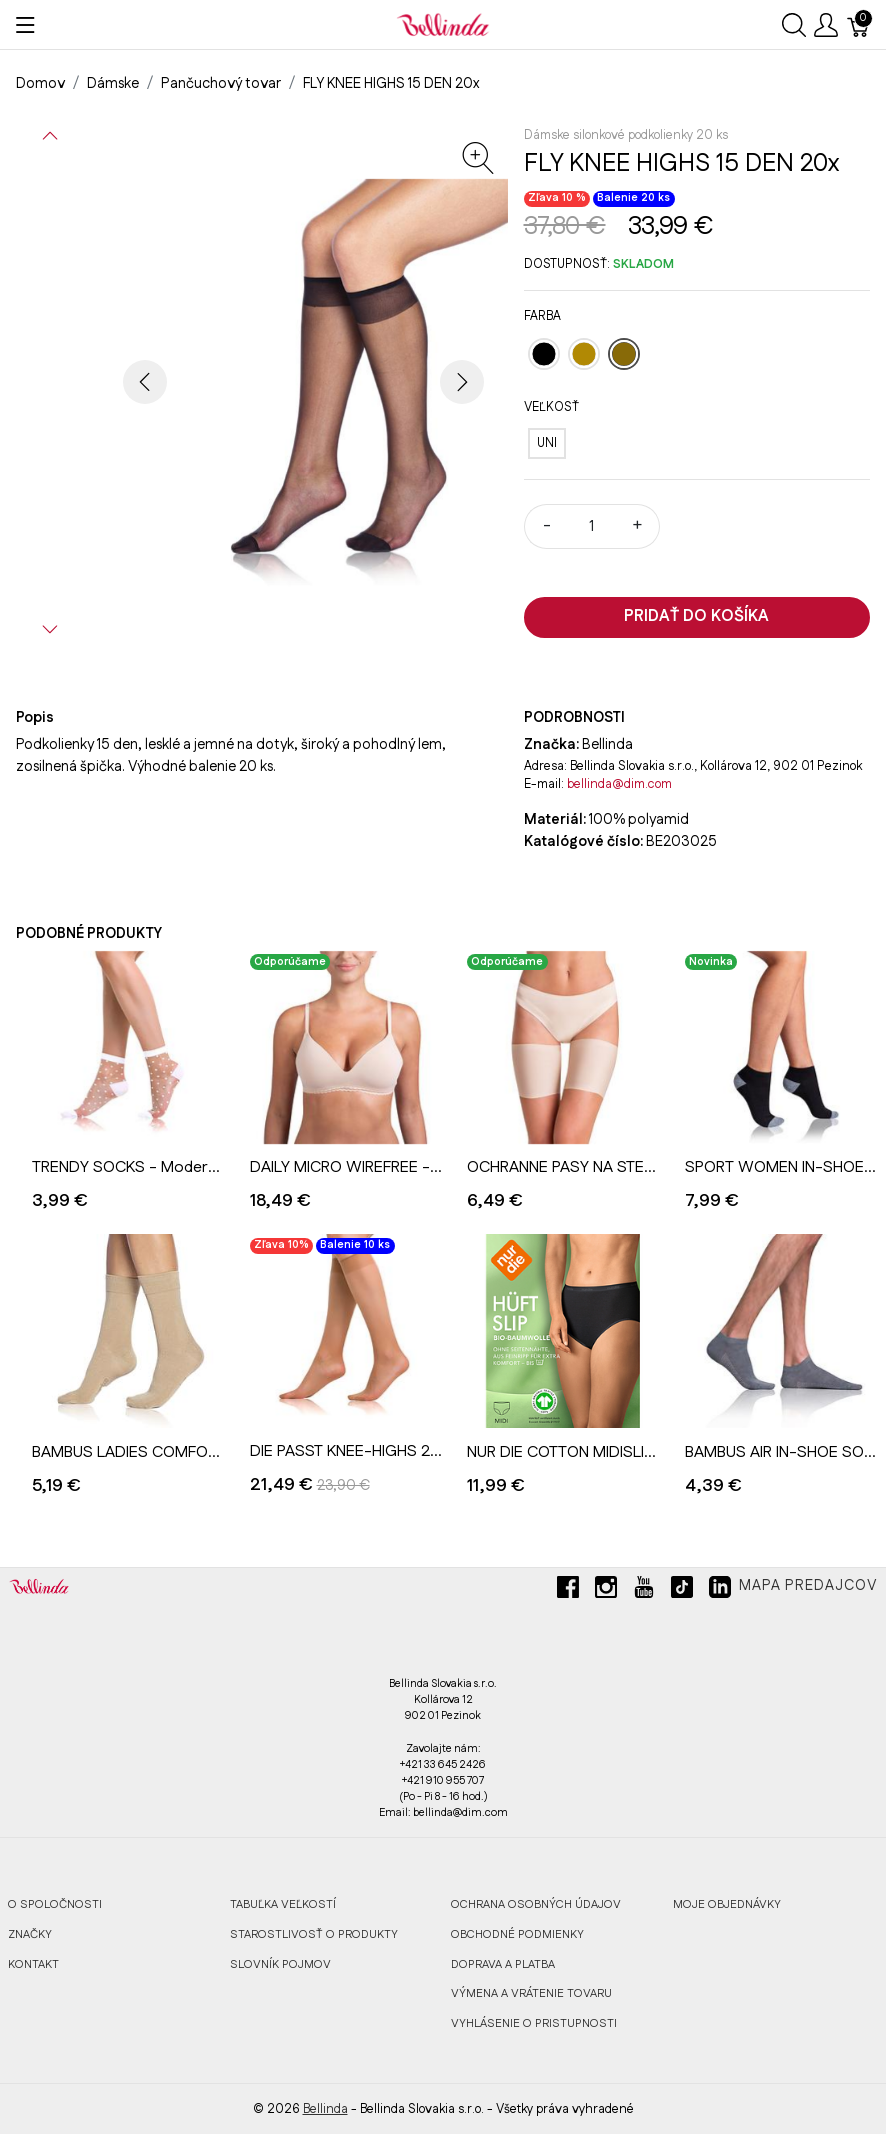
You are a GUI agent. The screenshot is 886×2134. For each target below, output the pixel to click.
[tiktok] (682, 1595)
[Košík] (859, 25)
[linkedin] (720, 1595)
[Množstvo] (592, 526)
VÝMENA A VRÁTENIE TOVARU (531, 1993)
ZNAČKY (30, 1934)
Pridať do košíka (696, 616)
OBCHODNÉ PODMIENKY (517, 1934)
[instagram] (606, 1595)
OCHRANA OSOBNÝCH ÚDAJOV (536, 1904)
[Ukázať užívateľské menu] (826, 25)
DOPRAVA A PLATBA (503, 1964)
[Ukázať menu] (25, 25)
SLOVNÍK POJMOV (280, 1964)
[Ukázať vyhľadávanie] (794, 25)
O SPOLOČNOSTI (55, 1904)
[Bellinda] (443, 24)
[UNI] (547, 443)
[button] (50, 136)
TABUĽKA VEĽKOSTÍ (283, 1904)
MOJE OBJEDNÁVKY (727, 1904)
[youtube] (644, 1595)
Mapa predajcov (808, 1586)
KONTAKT (33, 1964)
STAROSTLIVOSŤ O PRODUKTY (314, 1934)
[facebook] (568, 1595)
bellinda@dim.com (619, 784)
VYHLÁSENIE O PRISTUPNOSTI (534, 2023)
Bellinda (325, 2109)
